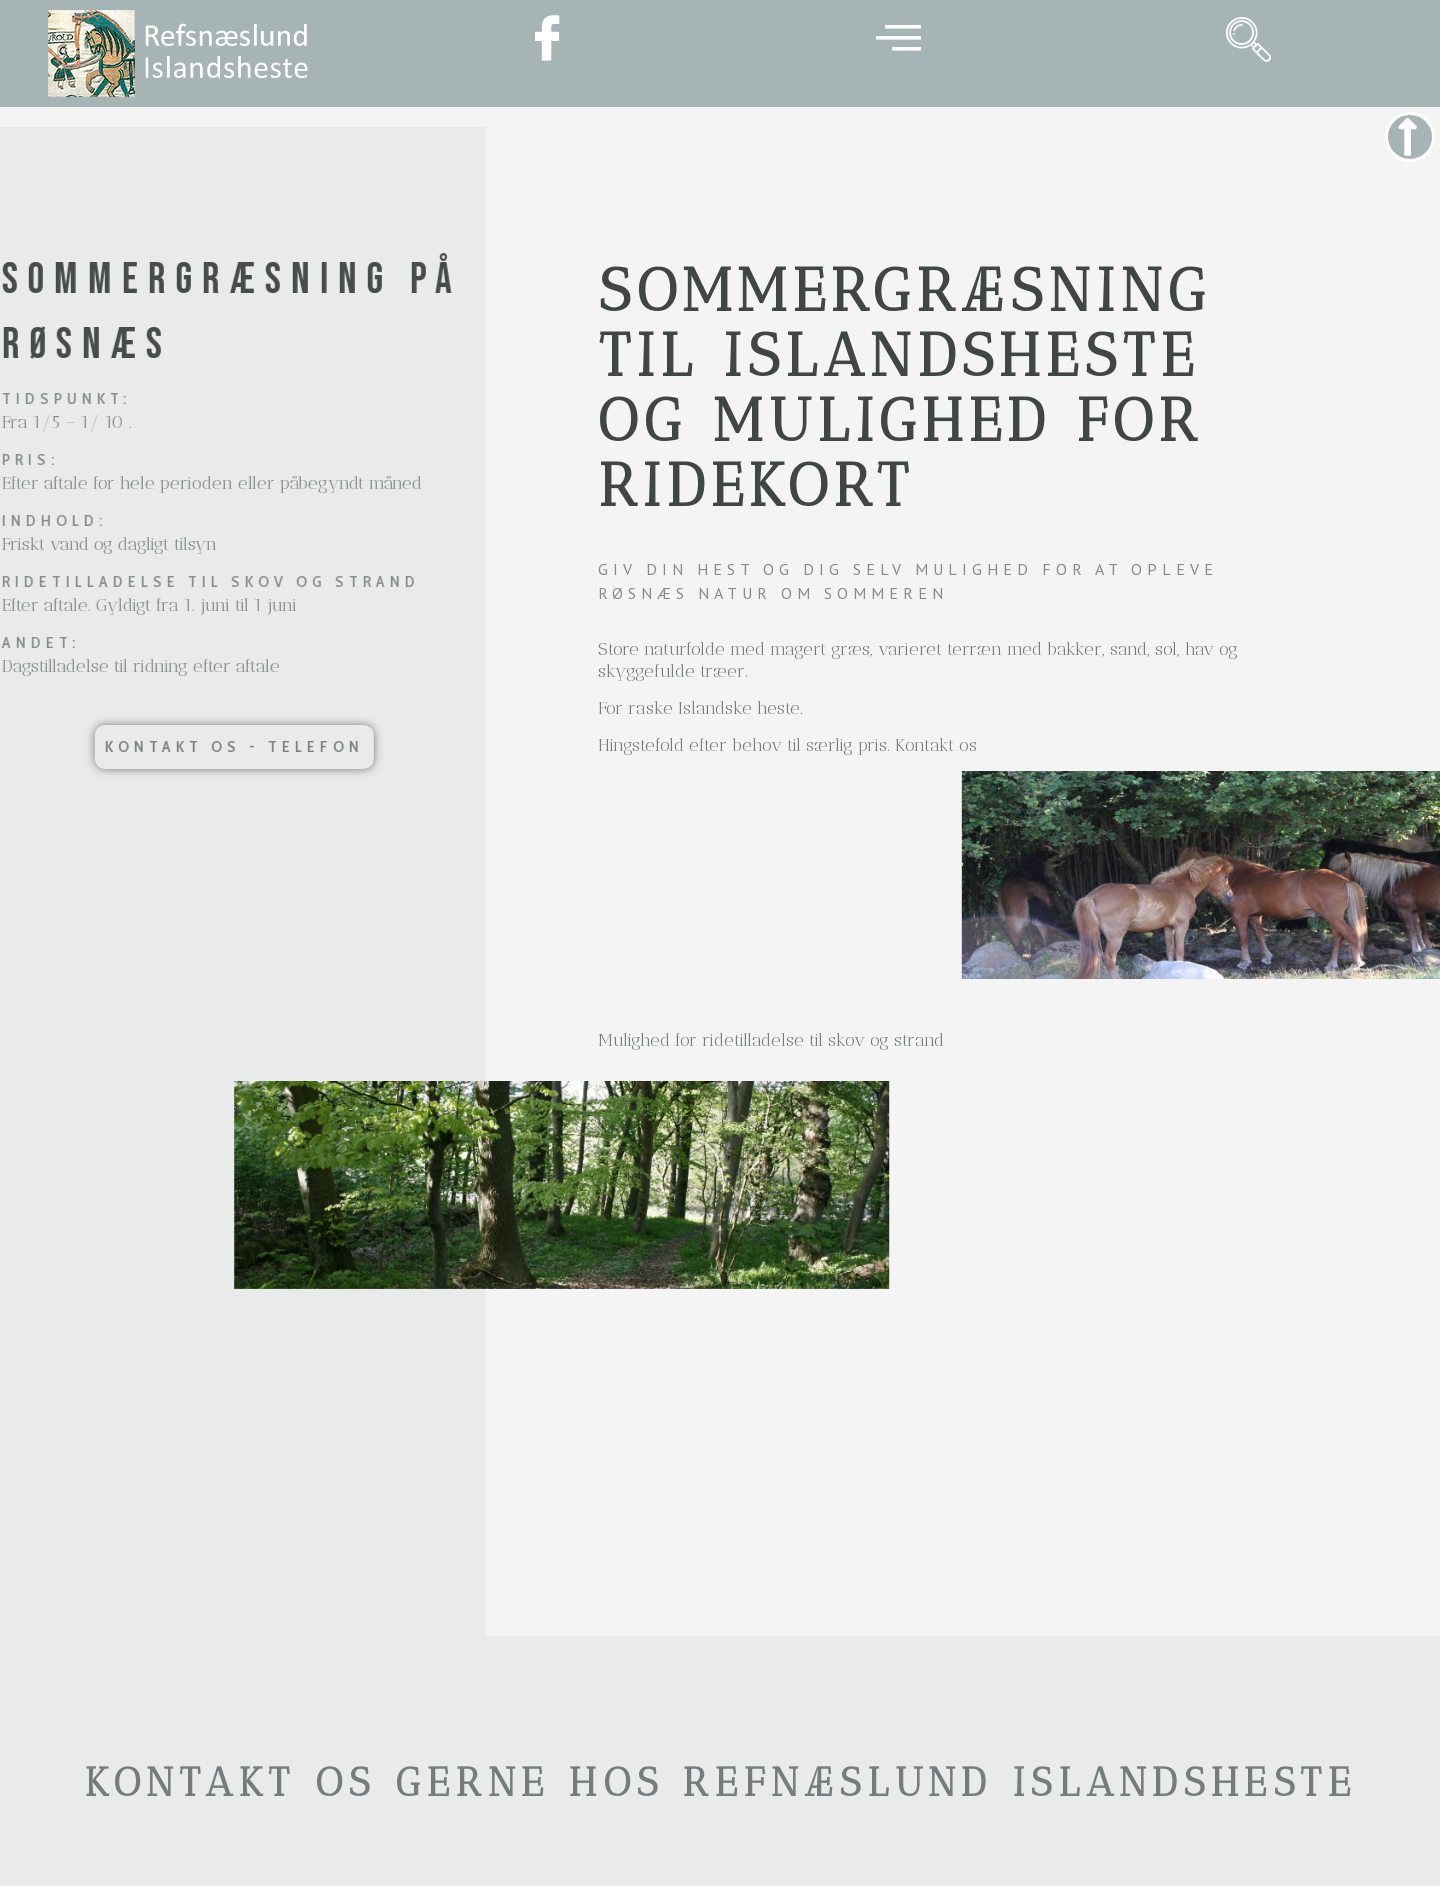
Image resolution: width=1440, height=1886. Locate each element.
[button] (184, 747)
